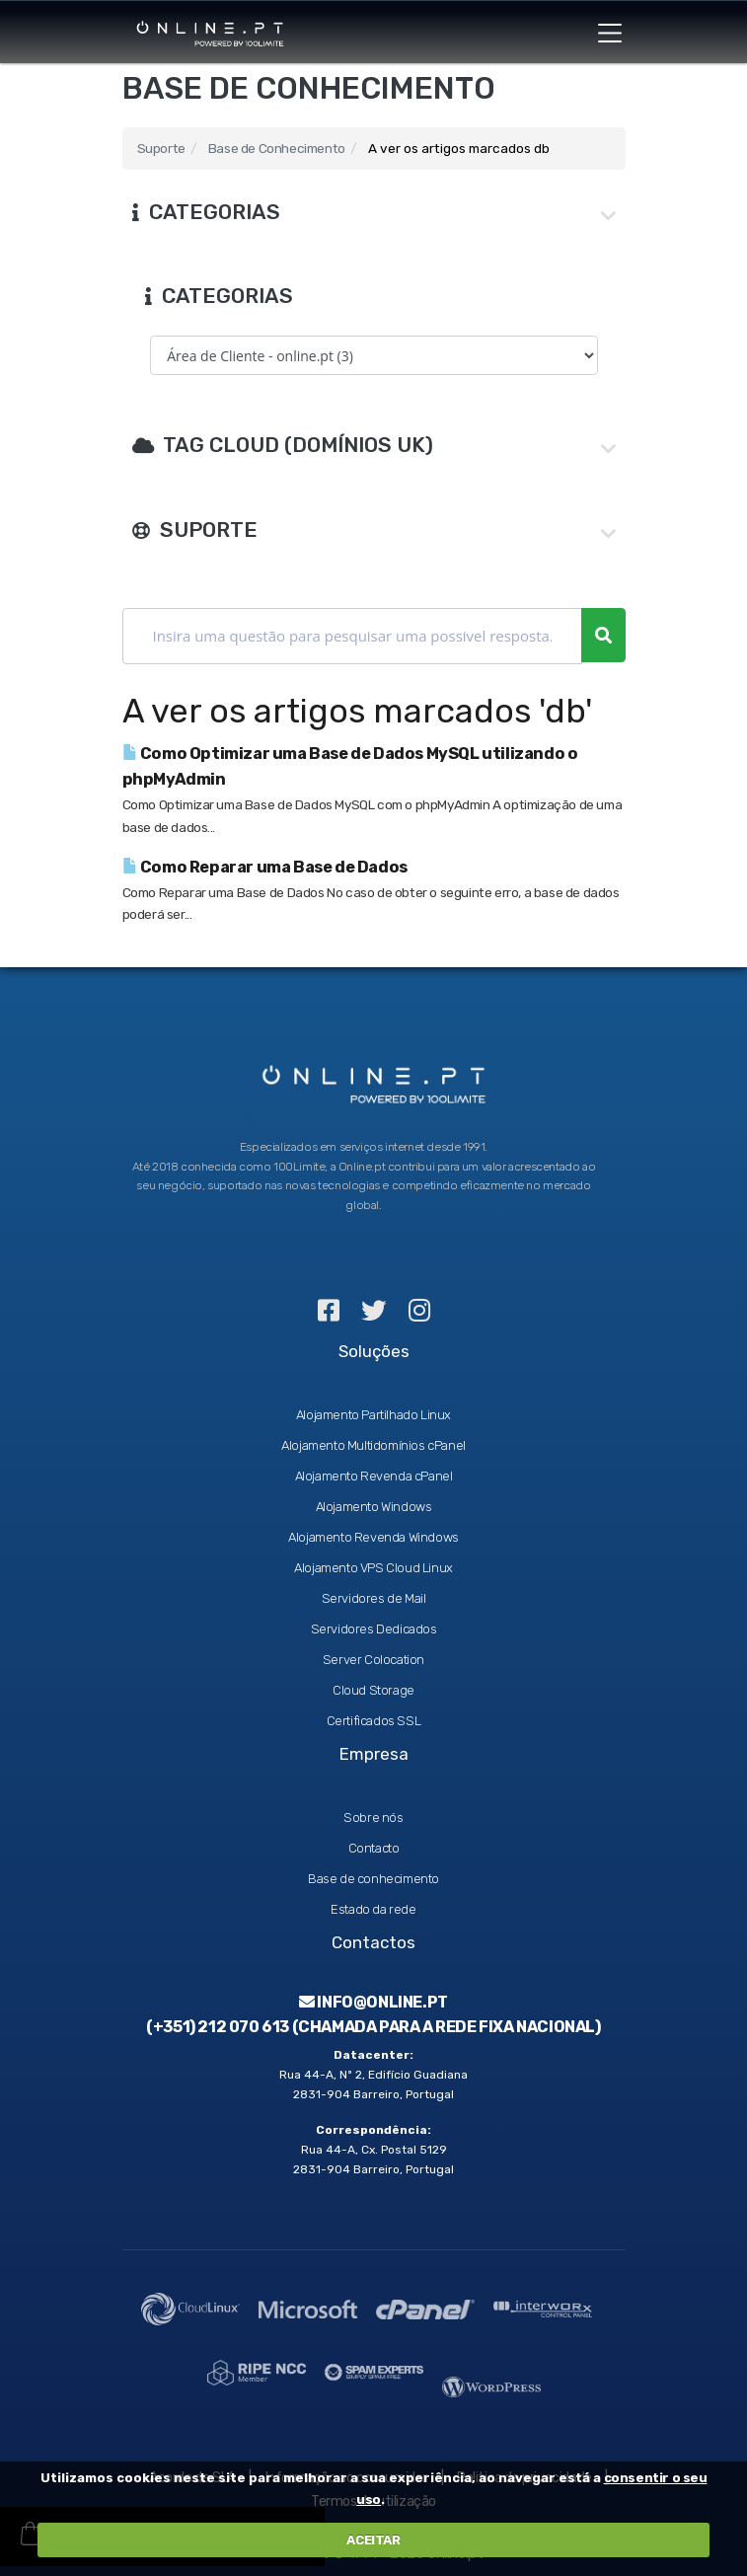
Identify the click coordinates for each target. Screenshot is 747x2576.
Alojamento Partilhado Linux (373, 1414)
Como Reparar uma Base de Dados (265, 867)
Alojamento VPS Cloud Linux (373, 1567)
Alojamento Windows (374, 1506)
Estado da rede (373, 1909)
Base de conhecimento (373, 1878)
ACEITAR (373, 2540)
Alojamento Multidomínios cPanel (373, 1445)
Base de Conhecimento (276, 148)
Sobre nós (373, 1817)
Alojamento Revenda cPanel (374, 1476)
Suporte (161, 148)
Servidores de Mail (374, 1598)
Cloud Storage (373, 1690)
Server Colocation (373, 1659)
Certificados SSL (374, 1720)
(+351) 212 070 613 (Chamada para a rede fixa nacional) (373, 2026)
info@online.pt (373, 2002)
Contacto (374, 1848)
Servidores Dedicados (374, 1629)
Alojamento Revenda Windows (373, 1537)
